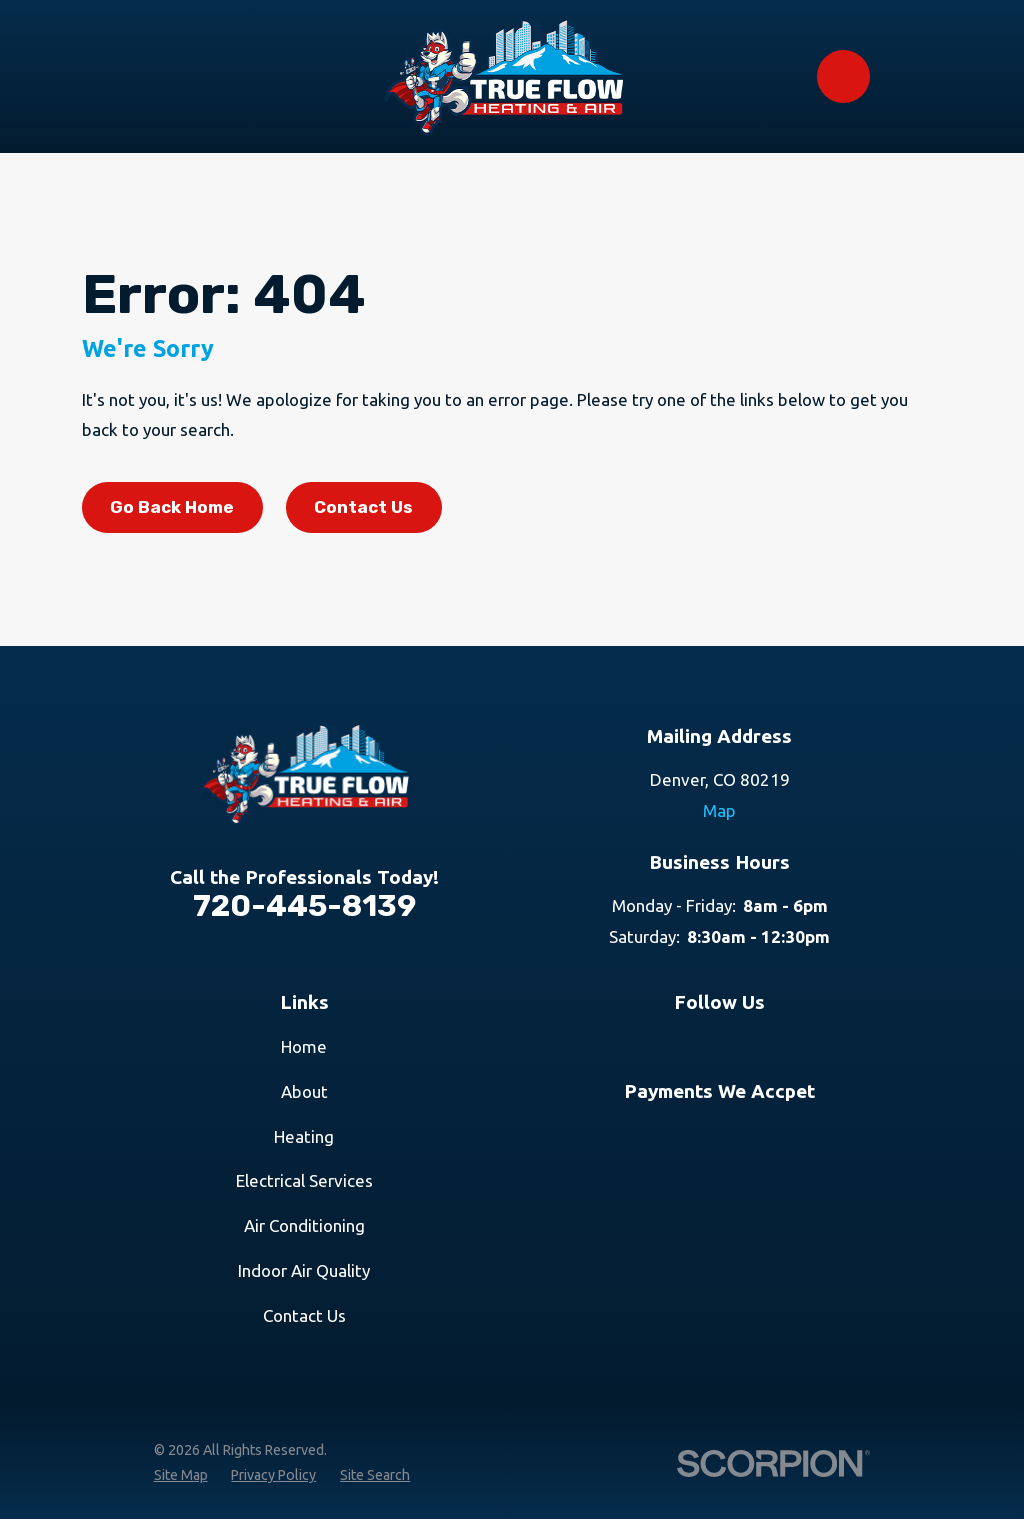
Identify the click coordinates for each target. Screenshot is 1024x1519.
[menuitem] (181, 1475)
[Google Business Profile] (696, 1044)
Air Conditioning (304, 1225)
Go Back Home (172, 507)
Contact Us (363, 507)
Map (719, 810)
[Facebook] (743, 1044)
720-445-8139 (304, 905)
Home (304, 1046)
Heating (304, 1136)
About (304, 1091)
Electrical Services (304, 1180)
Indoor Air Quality (304, 1270)
